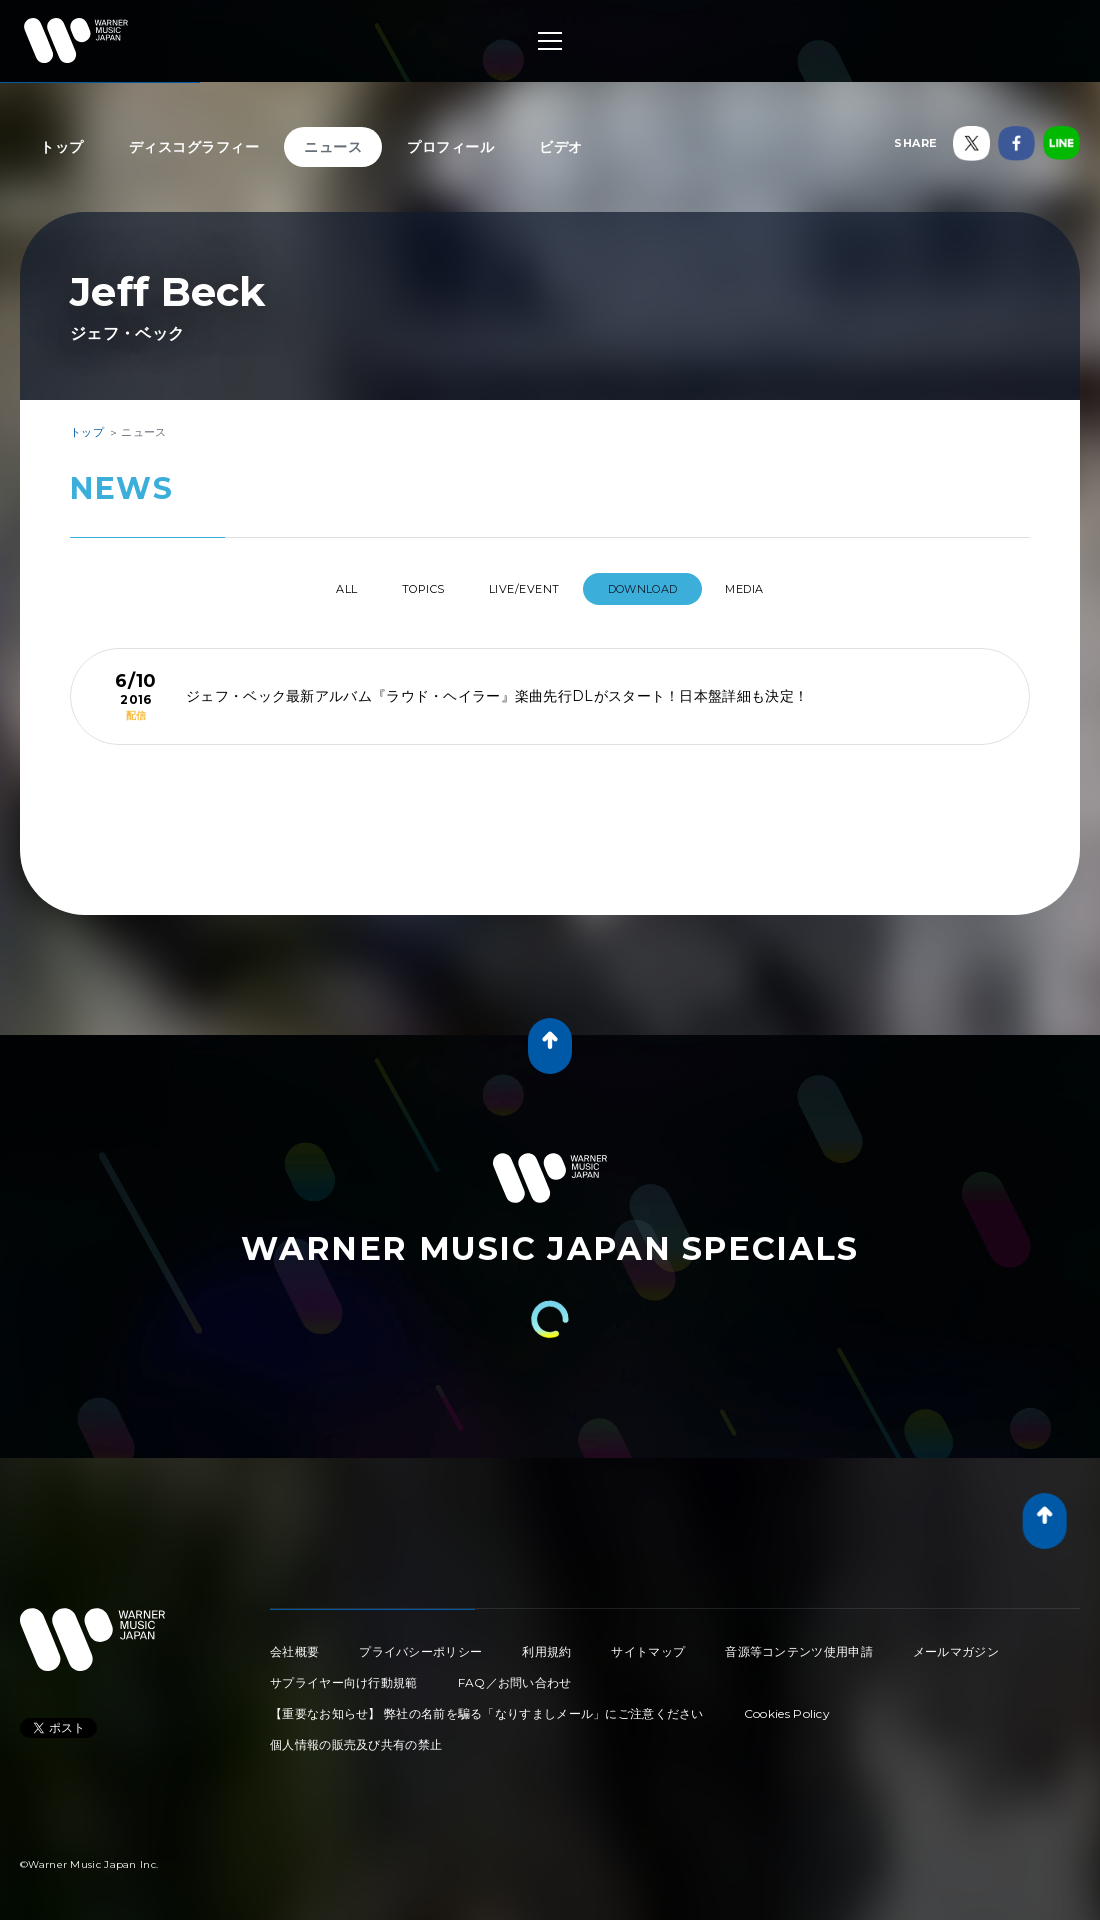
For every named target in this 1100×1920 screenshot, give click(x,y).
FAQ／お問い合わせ (515, 1674)
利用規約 (546, 1643)
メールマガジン (956, 1643)
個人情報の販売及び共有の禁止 (356, 1736)
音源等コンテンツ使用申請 (799, 1643)
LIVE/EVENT (527, 589)
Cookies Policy (787, 1705)
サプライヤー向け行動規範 (344, 1674)
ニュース (333, 147)
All (308, 589)
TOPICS (406, 589)
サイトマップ (648, 1643)
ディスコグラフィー (194, 147)
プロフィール (450, 147)
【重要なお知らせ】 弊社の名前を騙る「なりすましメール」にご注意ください (487, 1705)
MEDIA (783, 589)
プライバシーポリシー (420, 1643)
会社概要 (294, 1643)
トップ (62, 147)
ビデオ (561, 147)
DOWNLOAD (664, 589)
